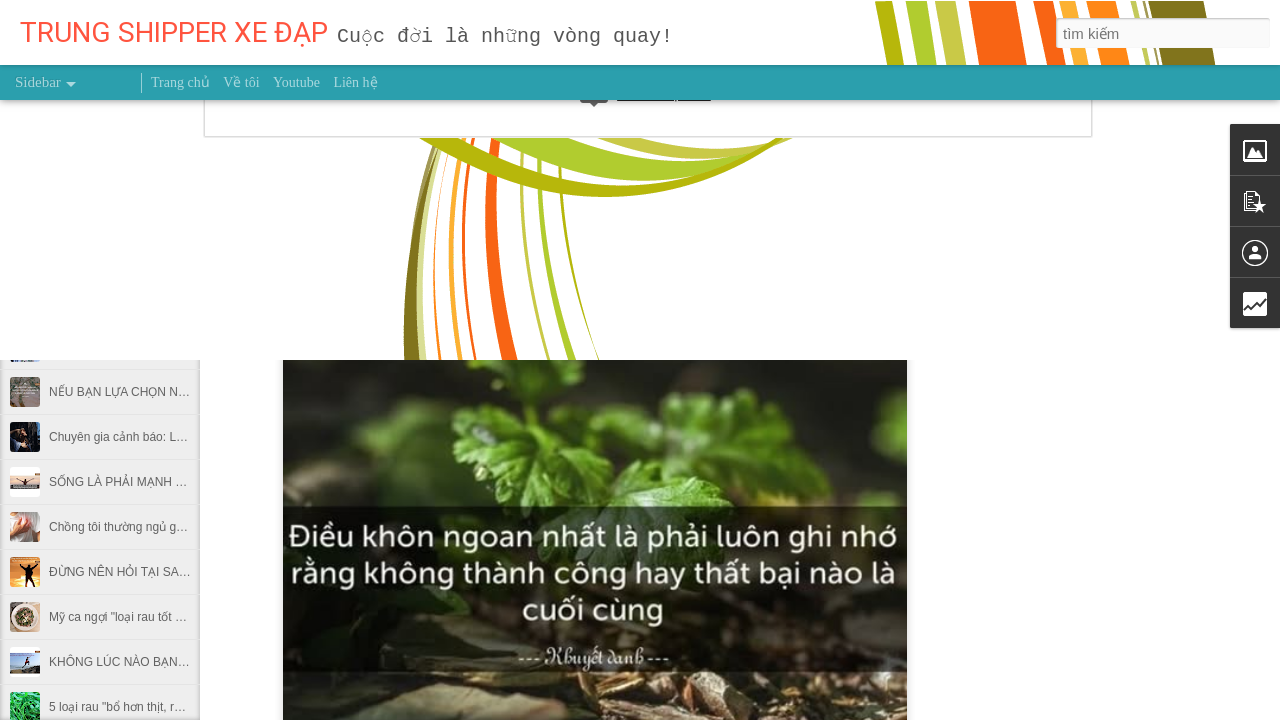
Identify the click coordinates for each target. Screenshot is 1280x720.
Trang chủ (180, 82)
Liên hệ (355, 82)
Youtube (296, 82)
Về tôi (241, 82)
